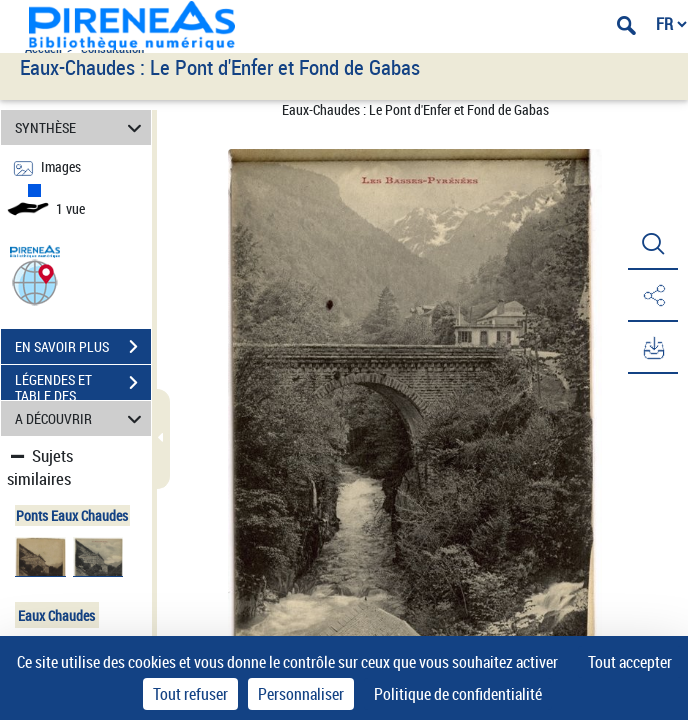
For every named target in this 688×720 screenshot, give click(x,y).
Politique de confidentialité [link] (458, 694)
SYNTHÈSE (81, 127)
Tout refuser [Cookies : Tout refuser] (190, 694)
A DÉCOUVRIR (81, 418)
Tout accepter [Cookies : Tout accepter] (630, 662)
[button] (35, 281)
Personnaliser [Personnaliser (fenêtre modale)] (301, 694)
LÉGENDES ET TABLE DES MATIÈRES (83, 385)
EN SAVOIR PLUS (83, 347)
